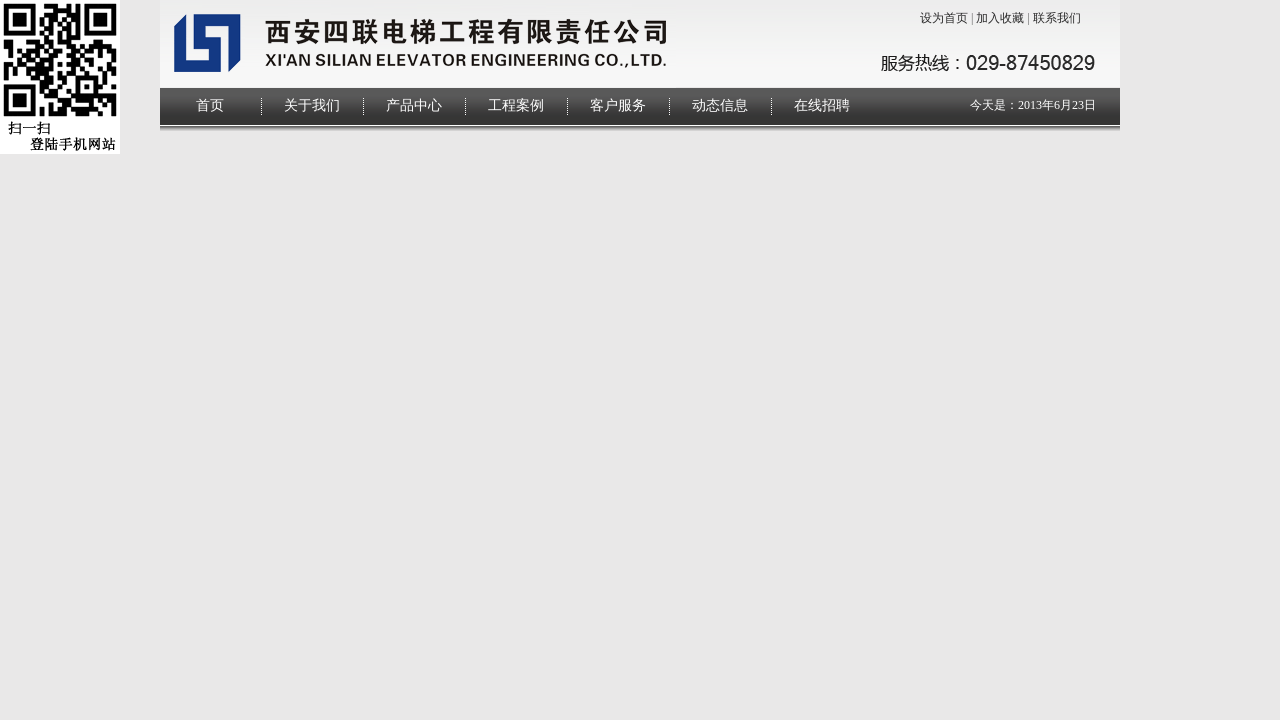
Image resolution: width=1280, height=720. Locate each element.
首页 (210, 105)
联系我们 (1057, 18)
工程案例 (516, 105)
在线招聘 (822, 105)
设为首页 (944, 18)
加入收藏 (1000, 18)
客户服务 (618, 105)
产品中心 (414, 105)
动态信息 (720, 105)
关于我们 (312, 105)
